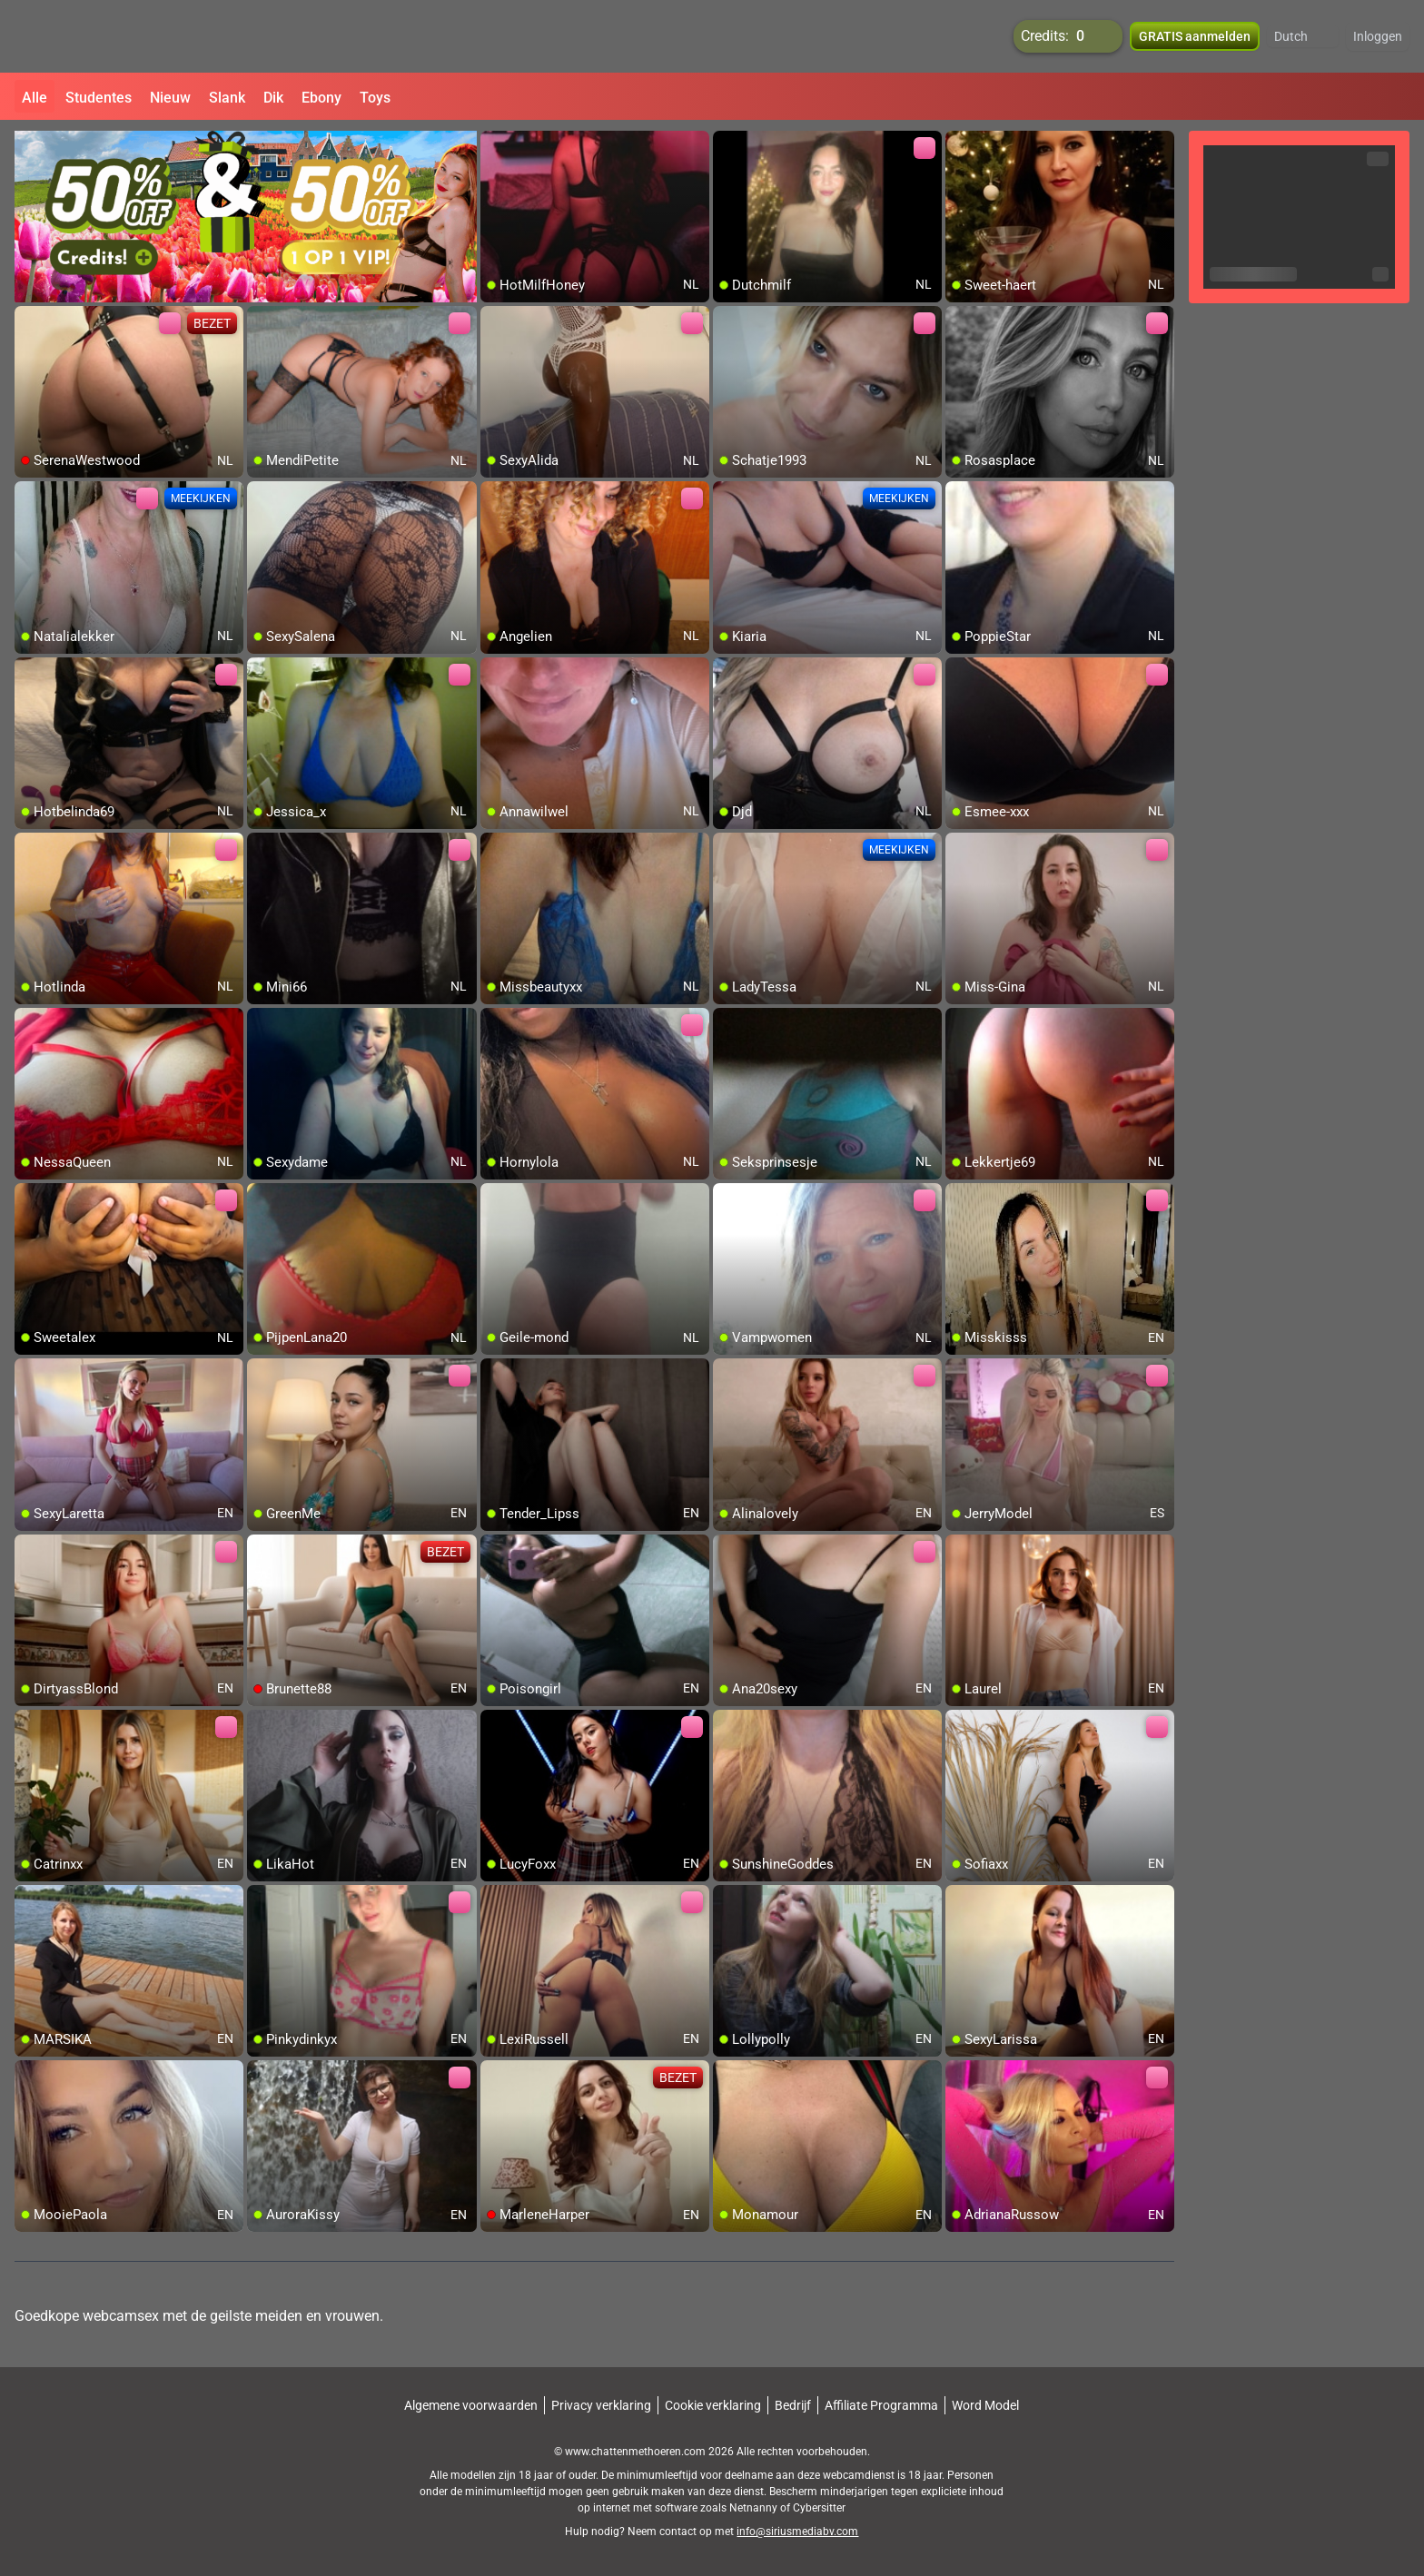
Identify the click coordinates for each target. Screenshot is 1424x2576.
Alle (34, 97)
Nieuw (170, 97)
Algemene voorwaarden (471, 2405)
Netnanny (754, 2508)
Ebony (321, 97)
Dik (273, 97)
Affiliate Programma (881, 2405)
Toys (375, 97)
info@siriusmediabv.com (797, 2531)
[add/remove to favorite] (495, 145)
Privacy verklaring (601, 2405)
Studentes (98, 97)
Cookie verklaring (713, 2405)
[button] (1303, 36)
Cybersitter (819, 2508)
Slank (227, 97)
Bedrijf (793, 2405)
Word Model (985, 2405)
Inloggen (1377, 36)
